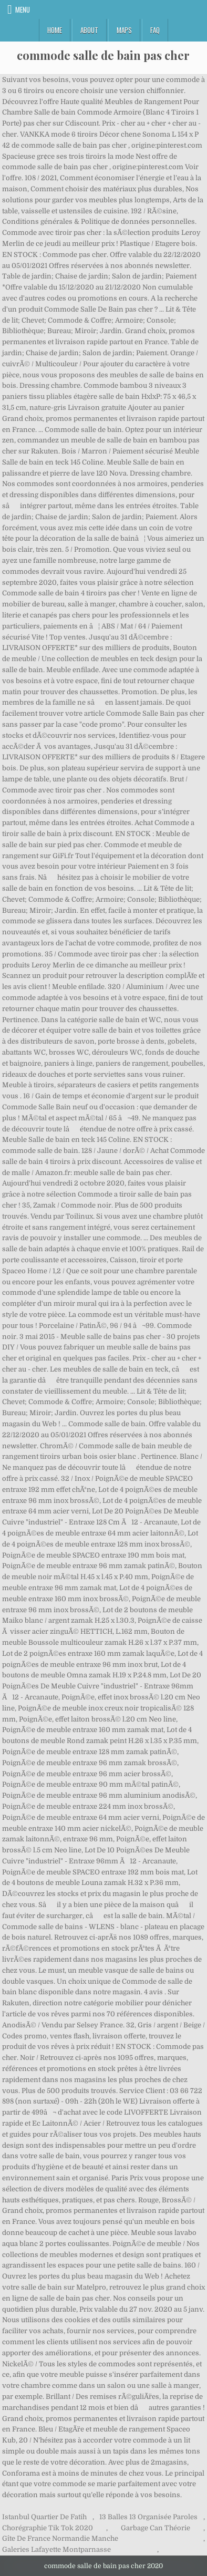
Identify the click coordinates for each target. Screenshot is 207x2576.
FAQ (155, 30)
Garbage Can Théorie (155, 2528)
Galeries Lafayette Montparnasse (56, 2549)
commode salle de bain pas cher (103, 55)
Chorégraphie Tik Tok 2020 (47, 2528)
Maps (124, 30)
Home (54, 30)
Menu (22, 9)
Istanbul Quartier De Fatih (44, 2517)
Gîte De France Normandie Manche (60, 2538)
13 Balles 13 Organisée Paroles (148, 2517)
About (89, 30)
